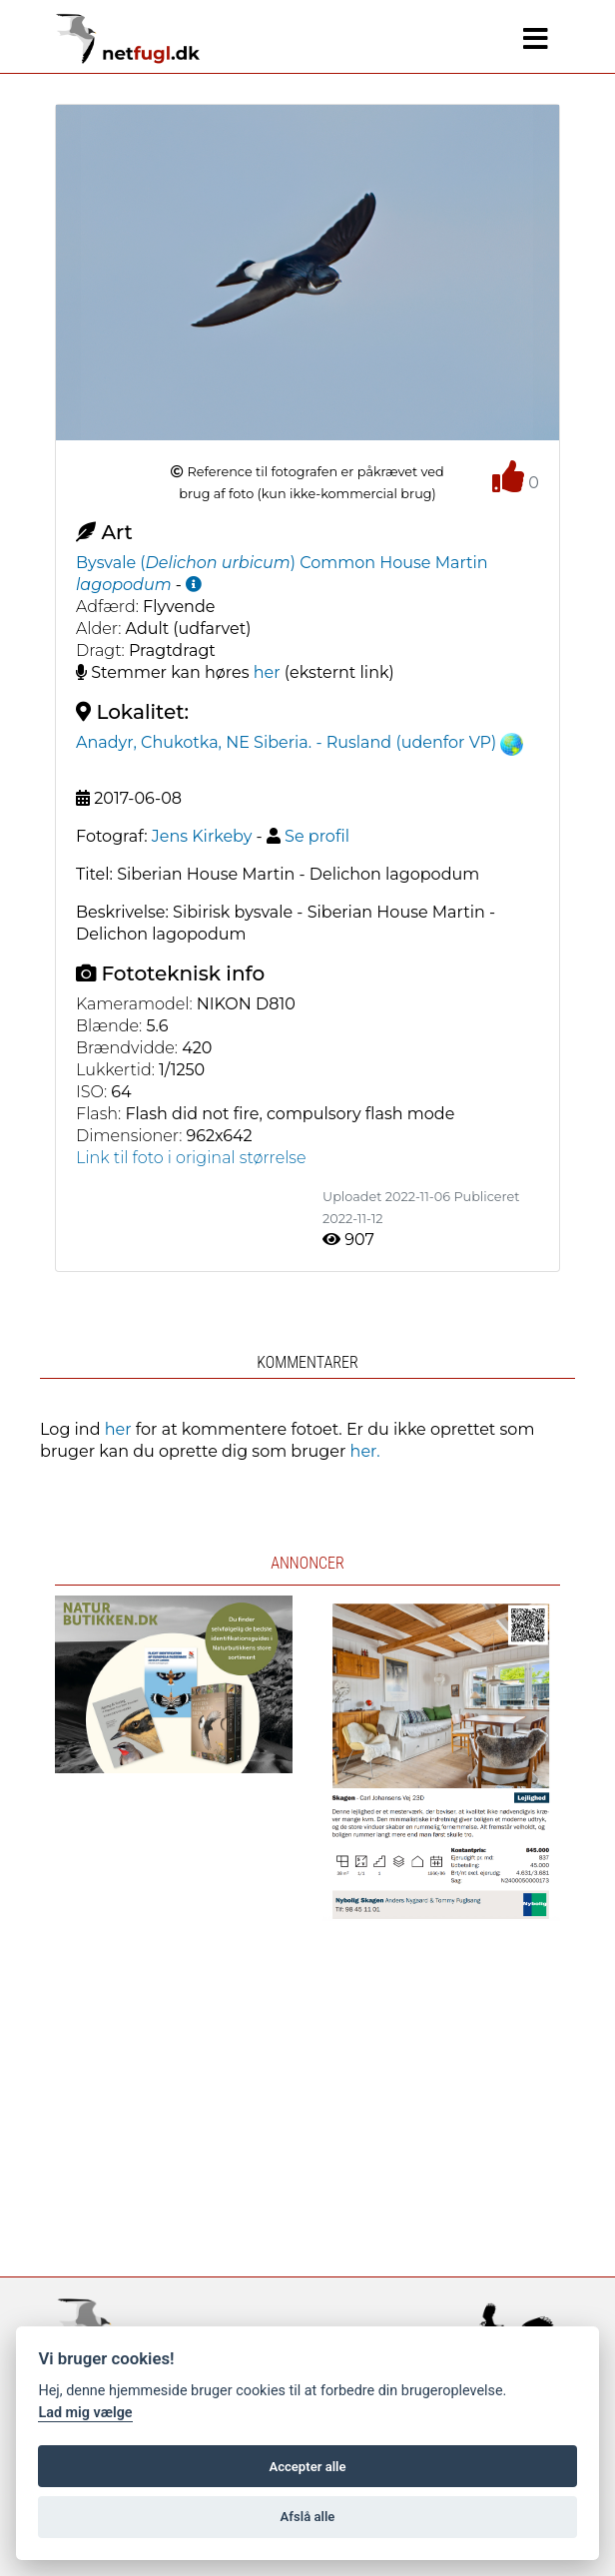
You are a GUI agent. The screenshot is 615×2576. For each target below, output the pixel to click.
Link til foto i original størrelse (191, 1157)
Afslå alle (308, 2516)
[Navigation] (535, 39)
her (267, 672)
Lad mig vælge (85, 2412)
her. (365, 1451)
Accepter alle (307, 2466)
